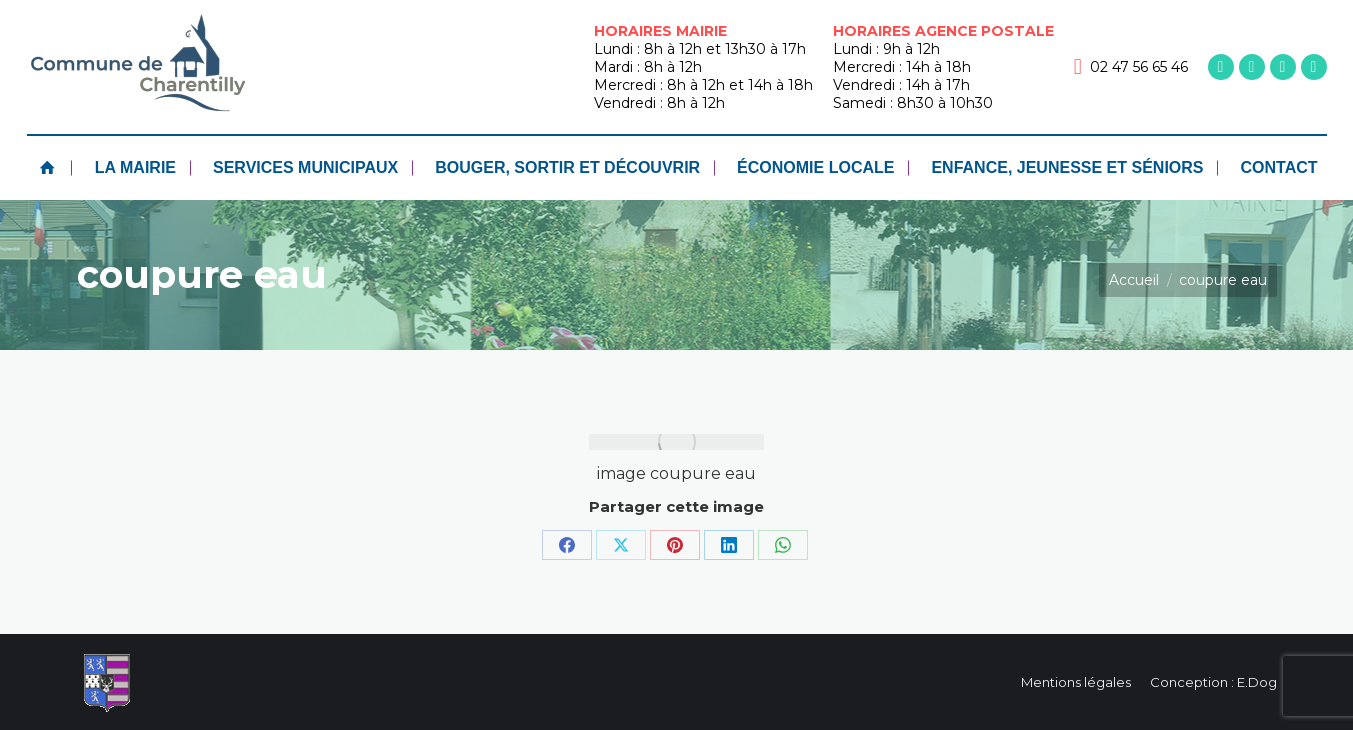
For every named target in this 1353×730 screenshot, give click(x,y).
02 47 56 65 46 (1131, 67)
